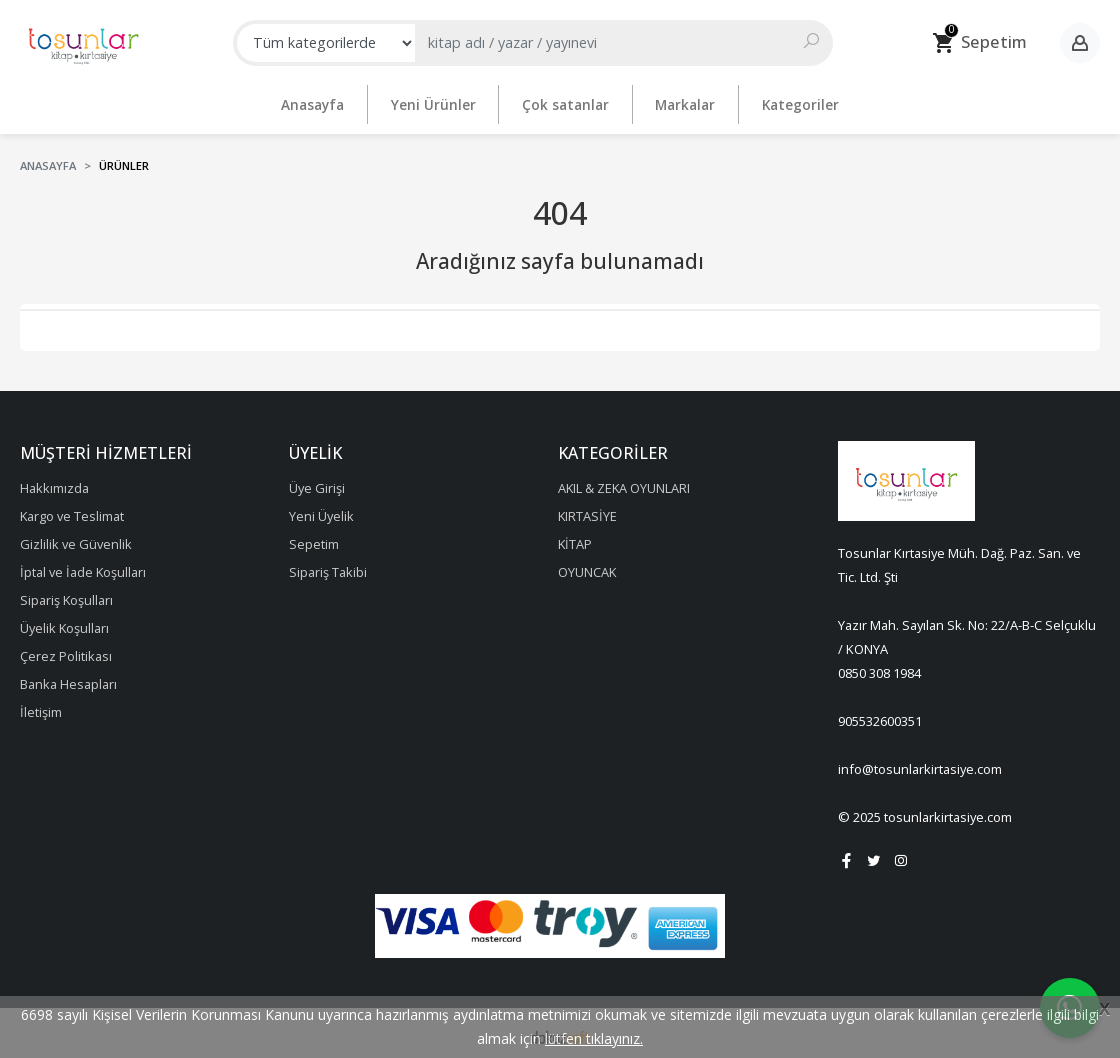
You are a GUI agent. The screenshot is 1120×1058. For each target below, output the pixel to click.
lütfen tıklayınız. (594, 1038)
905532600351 (880, 716)
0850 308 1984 (879, 668)
